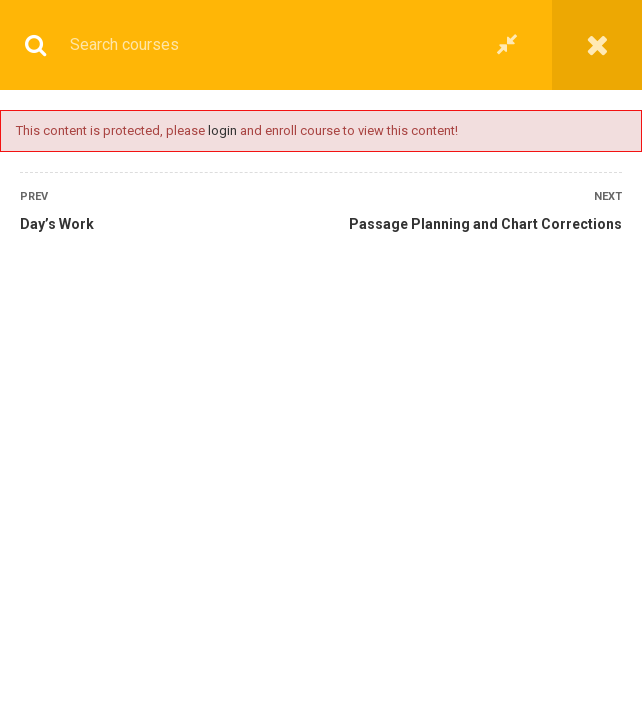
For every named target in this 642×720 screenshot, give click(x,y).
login (222, 130)
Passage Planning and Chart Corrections (485, 224)
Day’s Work (57, 224)
